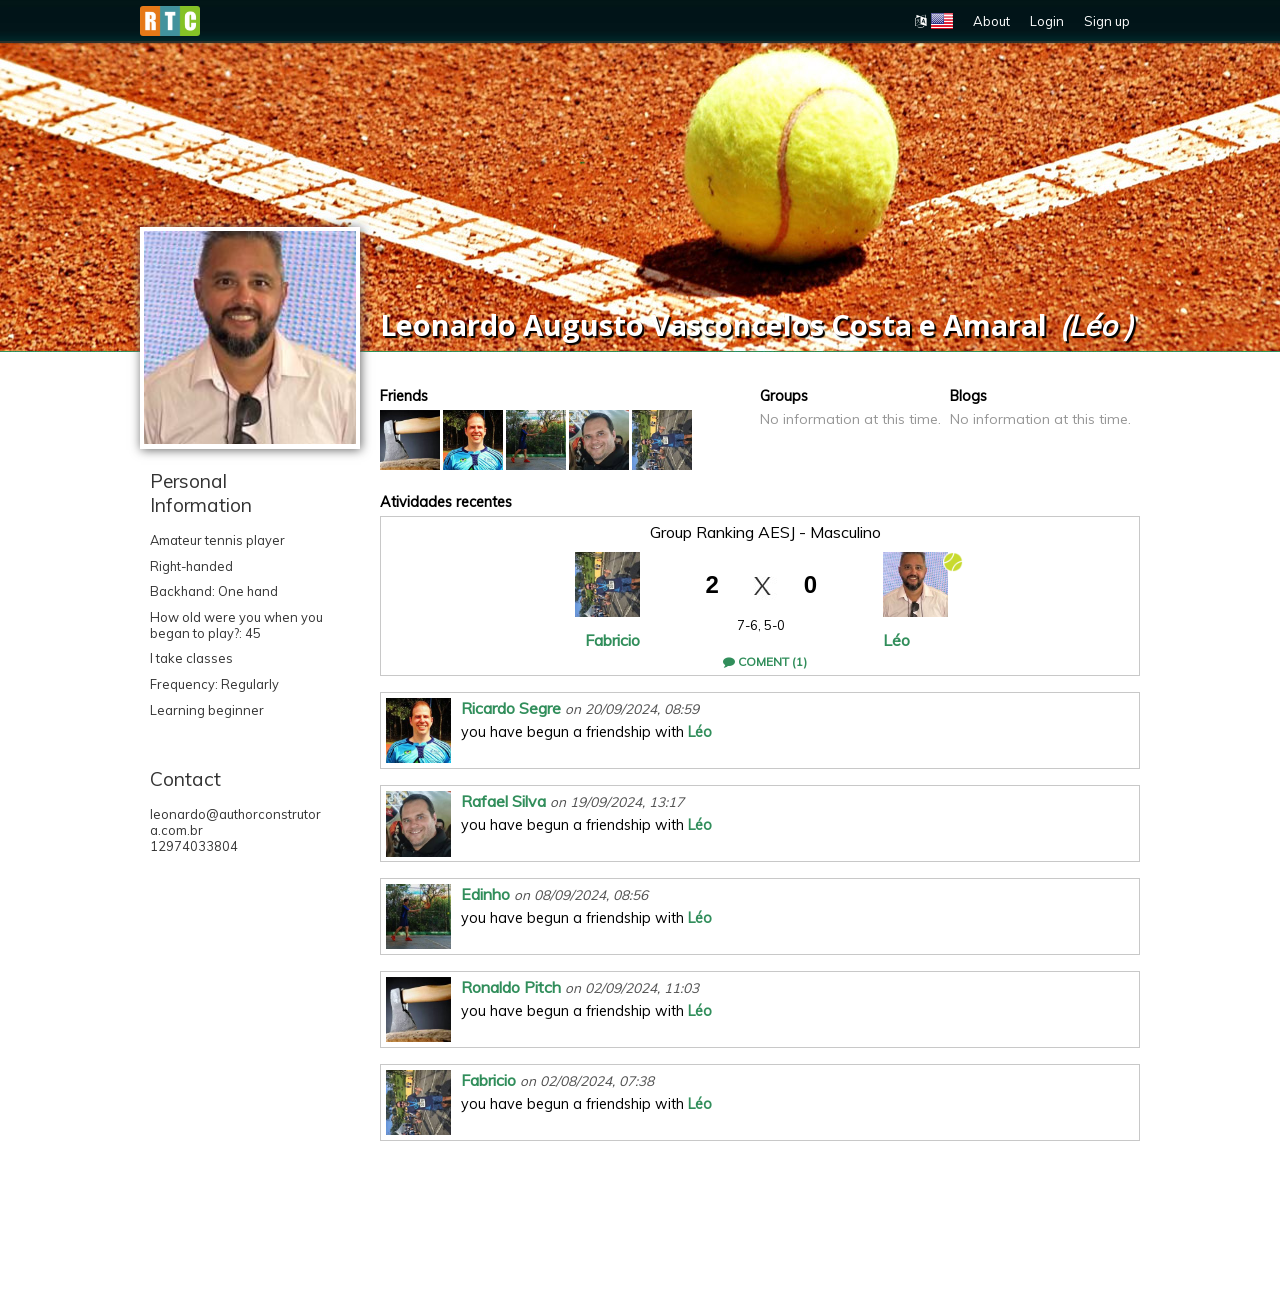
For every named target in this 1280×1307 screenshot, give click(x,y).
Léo (896, 640)
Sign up (1107, 21)
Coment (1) (765, 661)
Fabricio (612, 640)
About (991, 21)
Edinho (485, 894)
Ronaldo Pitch (511, 987)
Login (1047, 21)
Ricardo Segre (511, 708)
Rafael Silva (503, 801)
